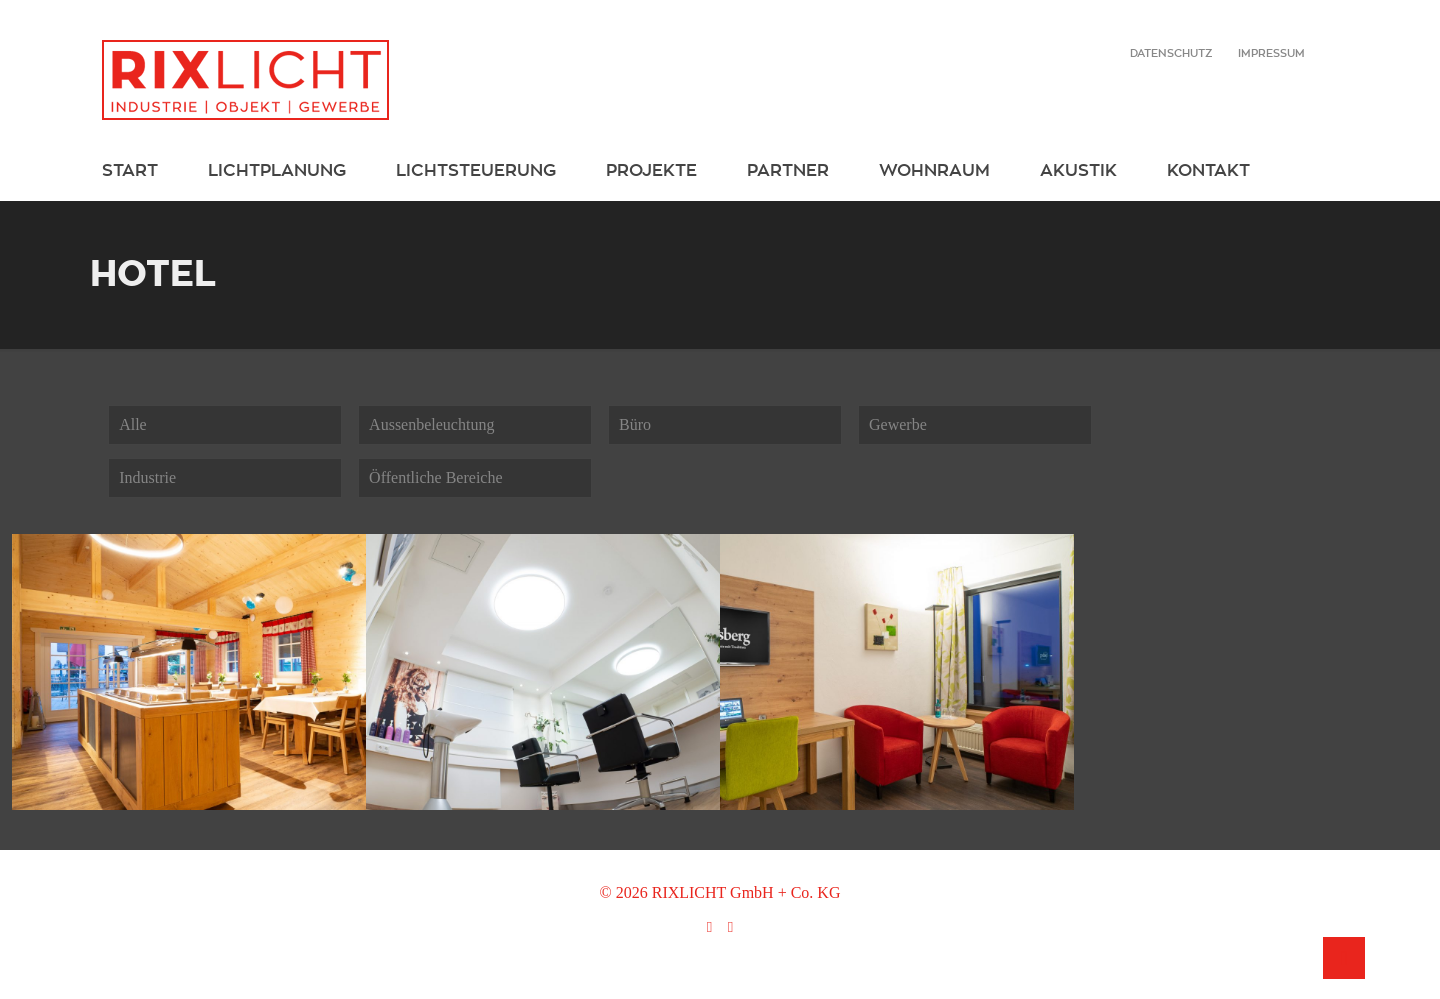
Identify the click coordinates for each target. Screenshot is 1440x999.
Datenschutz (1171, 53)
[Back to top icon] (1344, 958)
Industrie (147, 477)
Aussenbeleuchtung (431, 424)
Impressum (1271, 53)
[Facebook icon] (709, 927)
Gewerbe (898, 424)
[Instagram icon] (730, 927)
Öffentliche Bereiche (435, 477)
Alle (133, 424)
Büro (635, 424)
